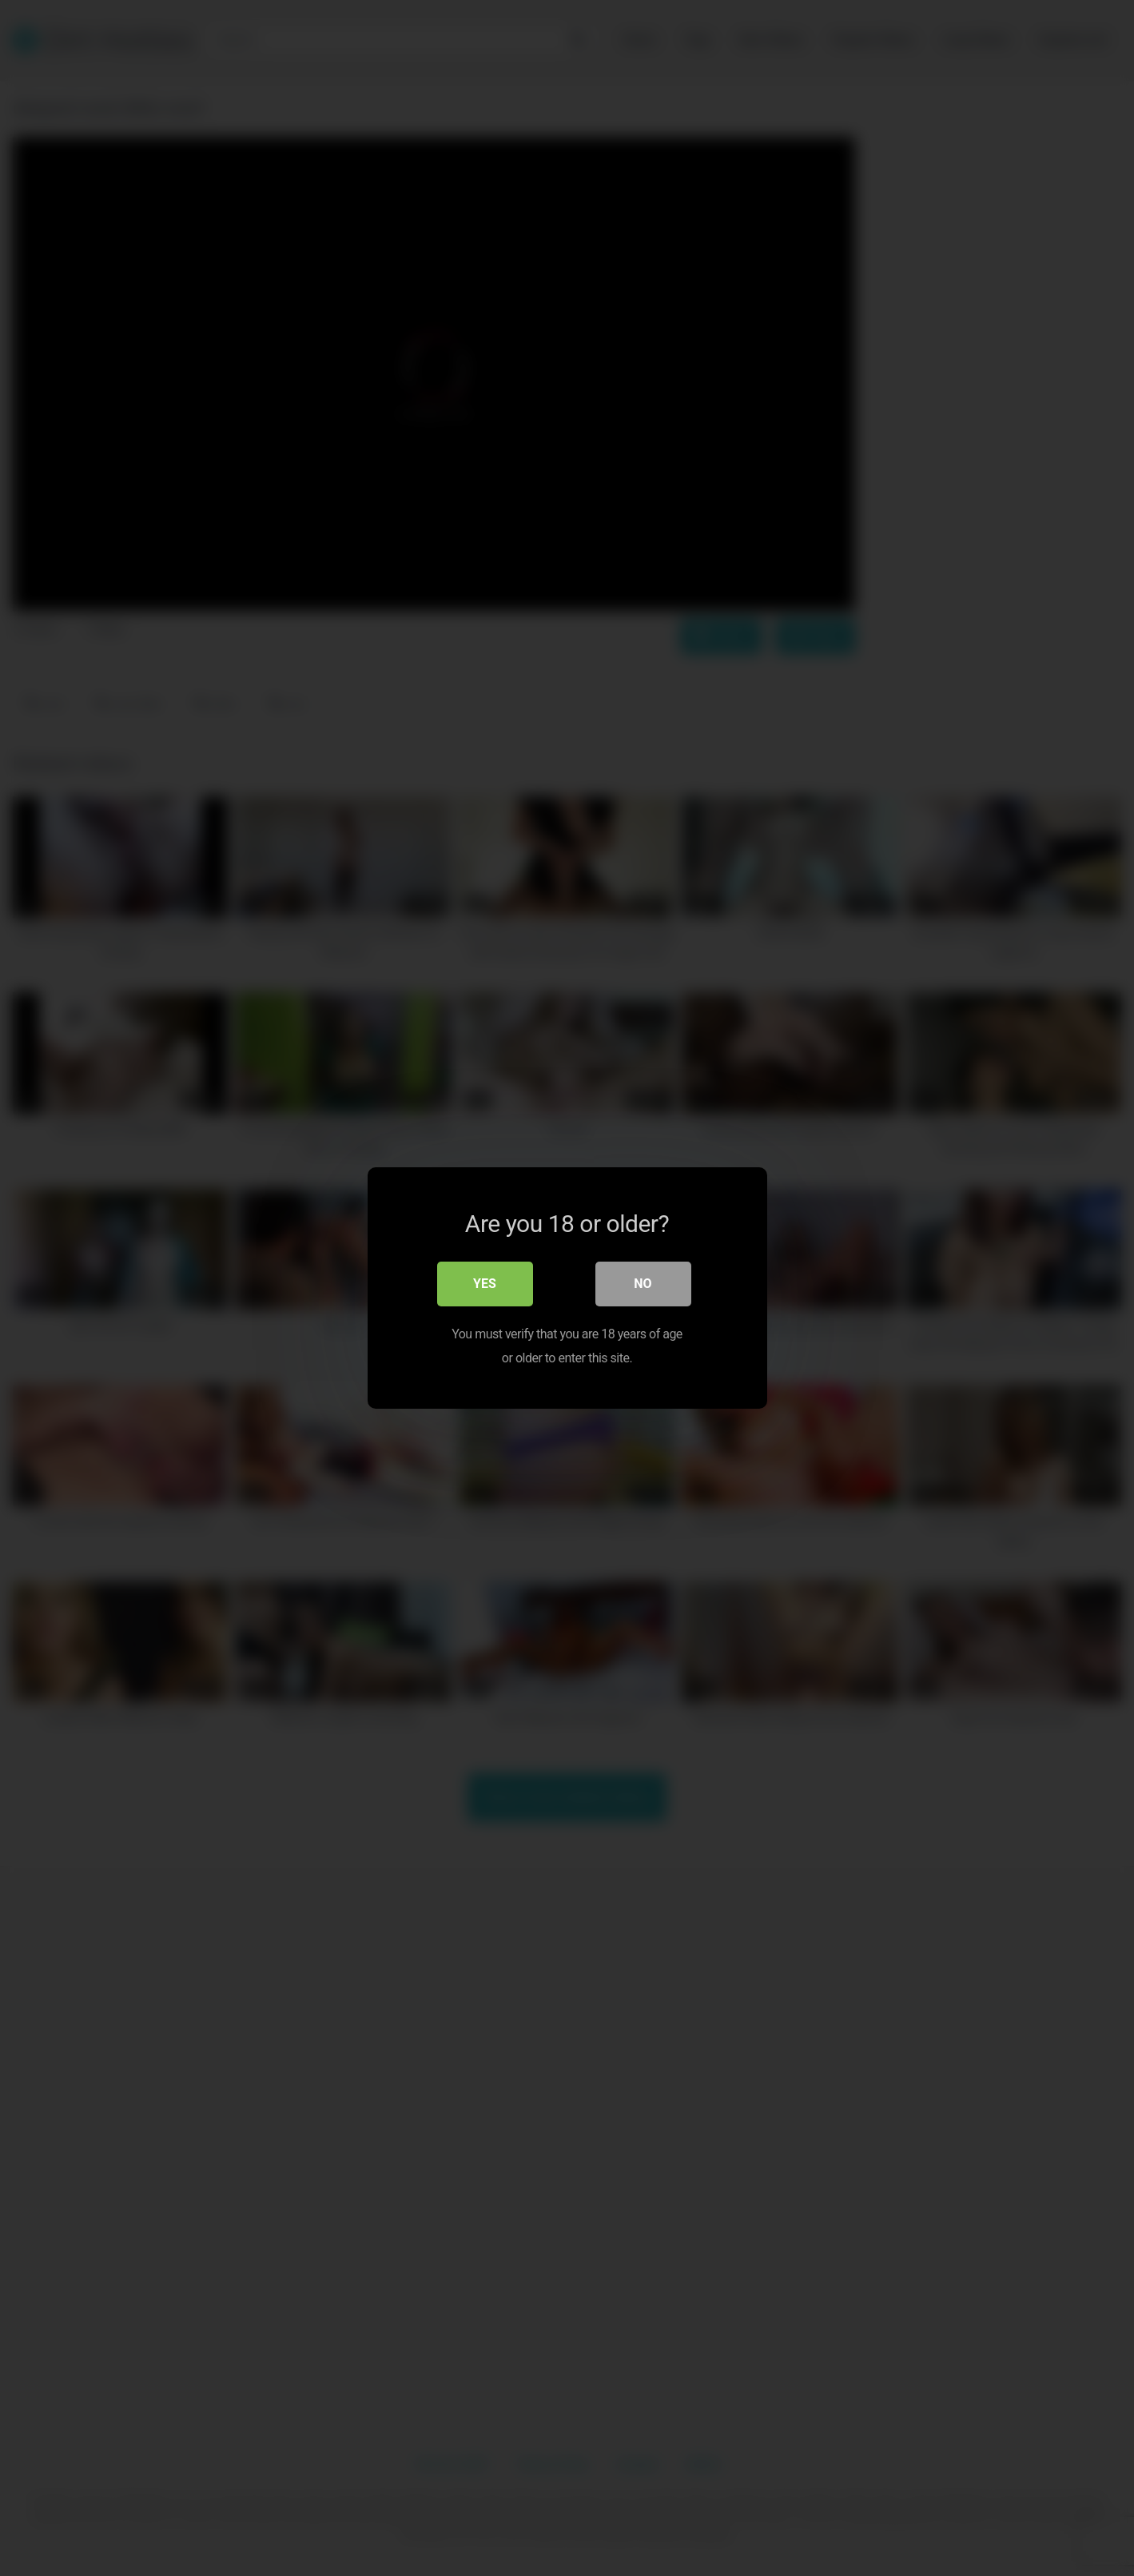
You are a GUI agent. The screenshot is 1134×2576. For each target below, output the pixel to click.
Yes (484, 1283)
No (642, 1283)
